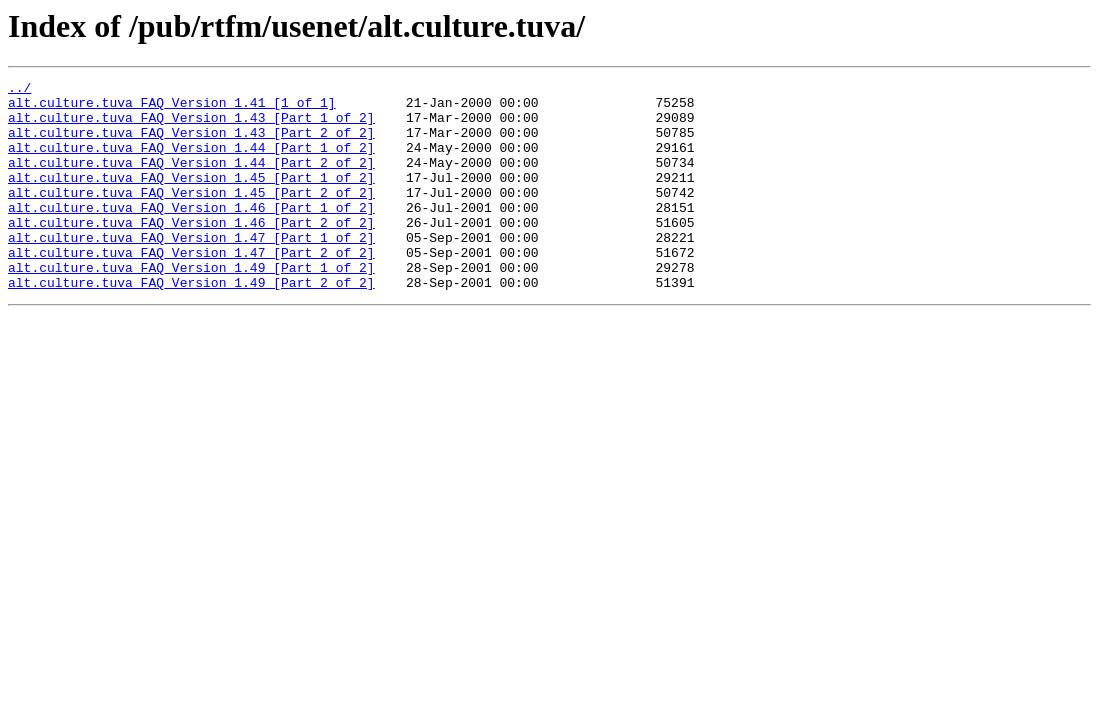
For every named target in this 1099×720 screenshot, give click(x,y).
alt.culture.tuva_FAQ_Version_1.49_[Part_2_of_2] (191, 324)
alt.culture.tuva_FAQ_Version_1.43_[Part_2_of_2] (191, 144)
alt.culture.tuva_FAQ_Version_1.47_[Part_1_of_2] (191, 270)
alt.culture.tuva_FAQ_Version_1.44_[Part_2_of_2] (191, 180)
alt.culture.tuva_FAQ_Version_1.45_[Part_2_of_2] (191, 216)
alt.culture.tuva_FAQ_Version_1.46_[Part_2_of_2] (191, 252)
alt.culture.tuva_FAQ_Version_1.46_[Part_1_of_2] (191, 234)
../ (19, 90)
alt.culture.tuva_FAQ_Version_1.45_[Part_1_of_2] (191, 198)
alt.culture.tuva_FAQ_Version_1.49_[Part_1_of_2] (191, 306)
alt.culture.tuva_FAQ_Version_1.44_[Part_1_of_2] (191, 162)
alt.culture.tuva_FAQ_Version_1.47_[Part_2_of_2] (191, 288)
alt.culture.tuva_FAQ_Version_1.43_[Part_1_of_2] (191, 126)
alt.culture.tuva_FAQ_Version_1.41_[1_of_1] (172, 108)
